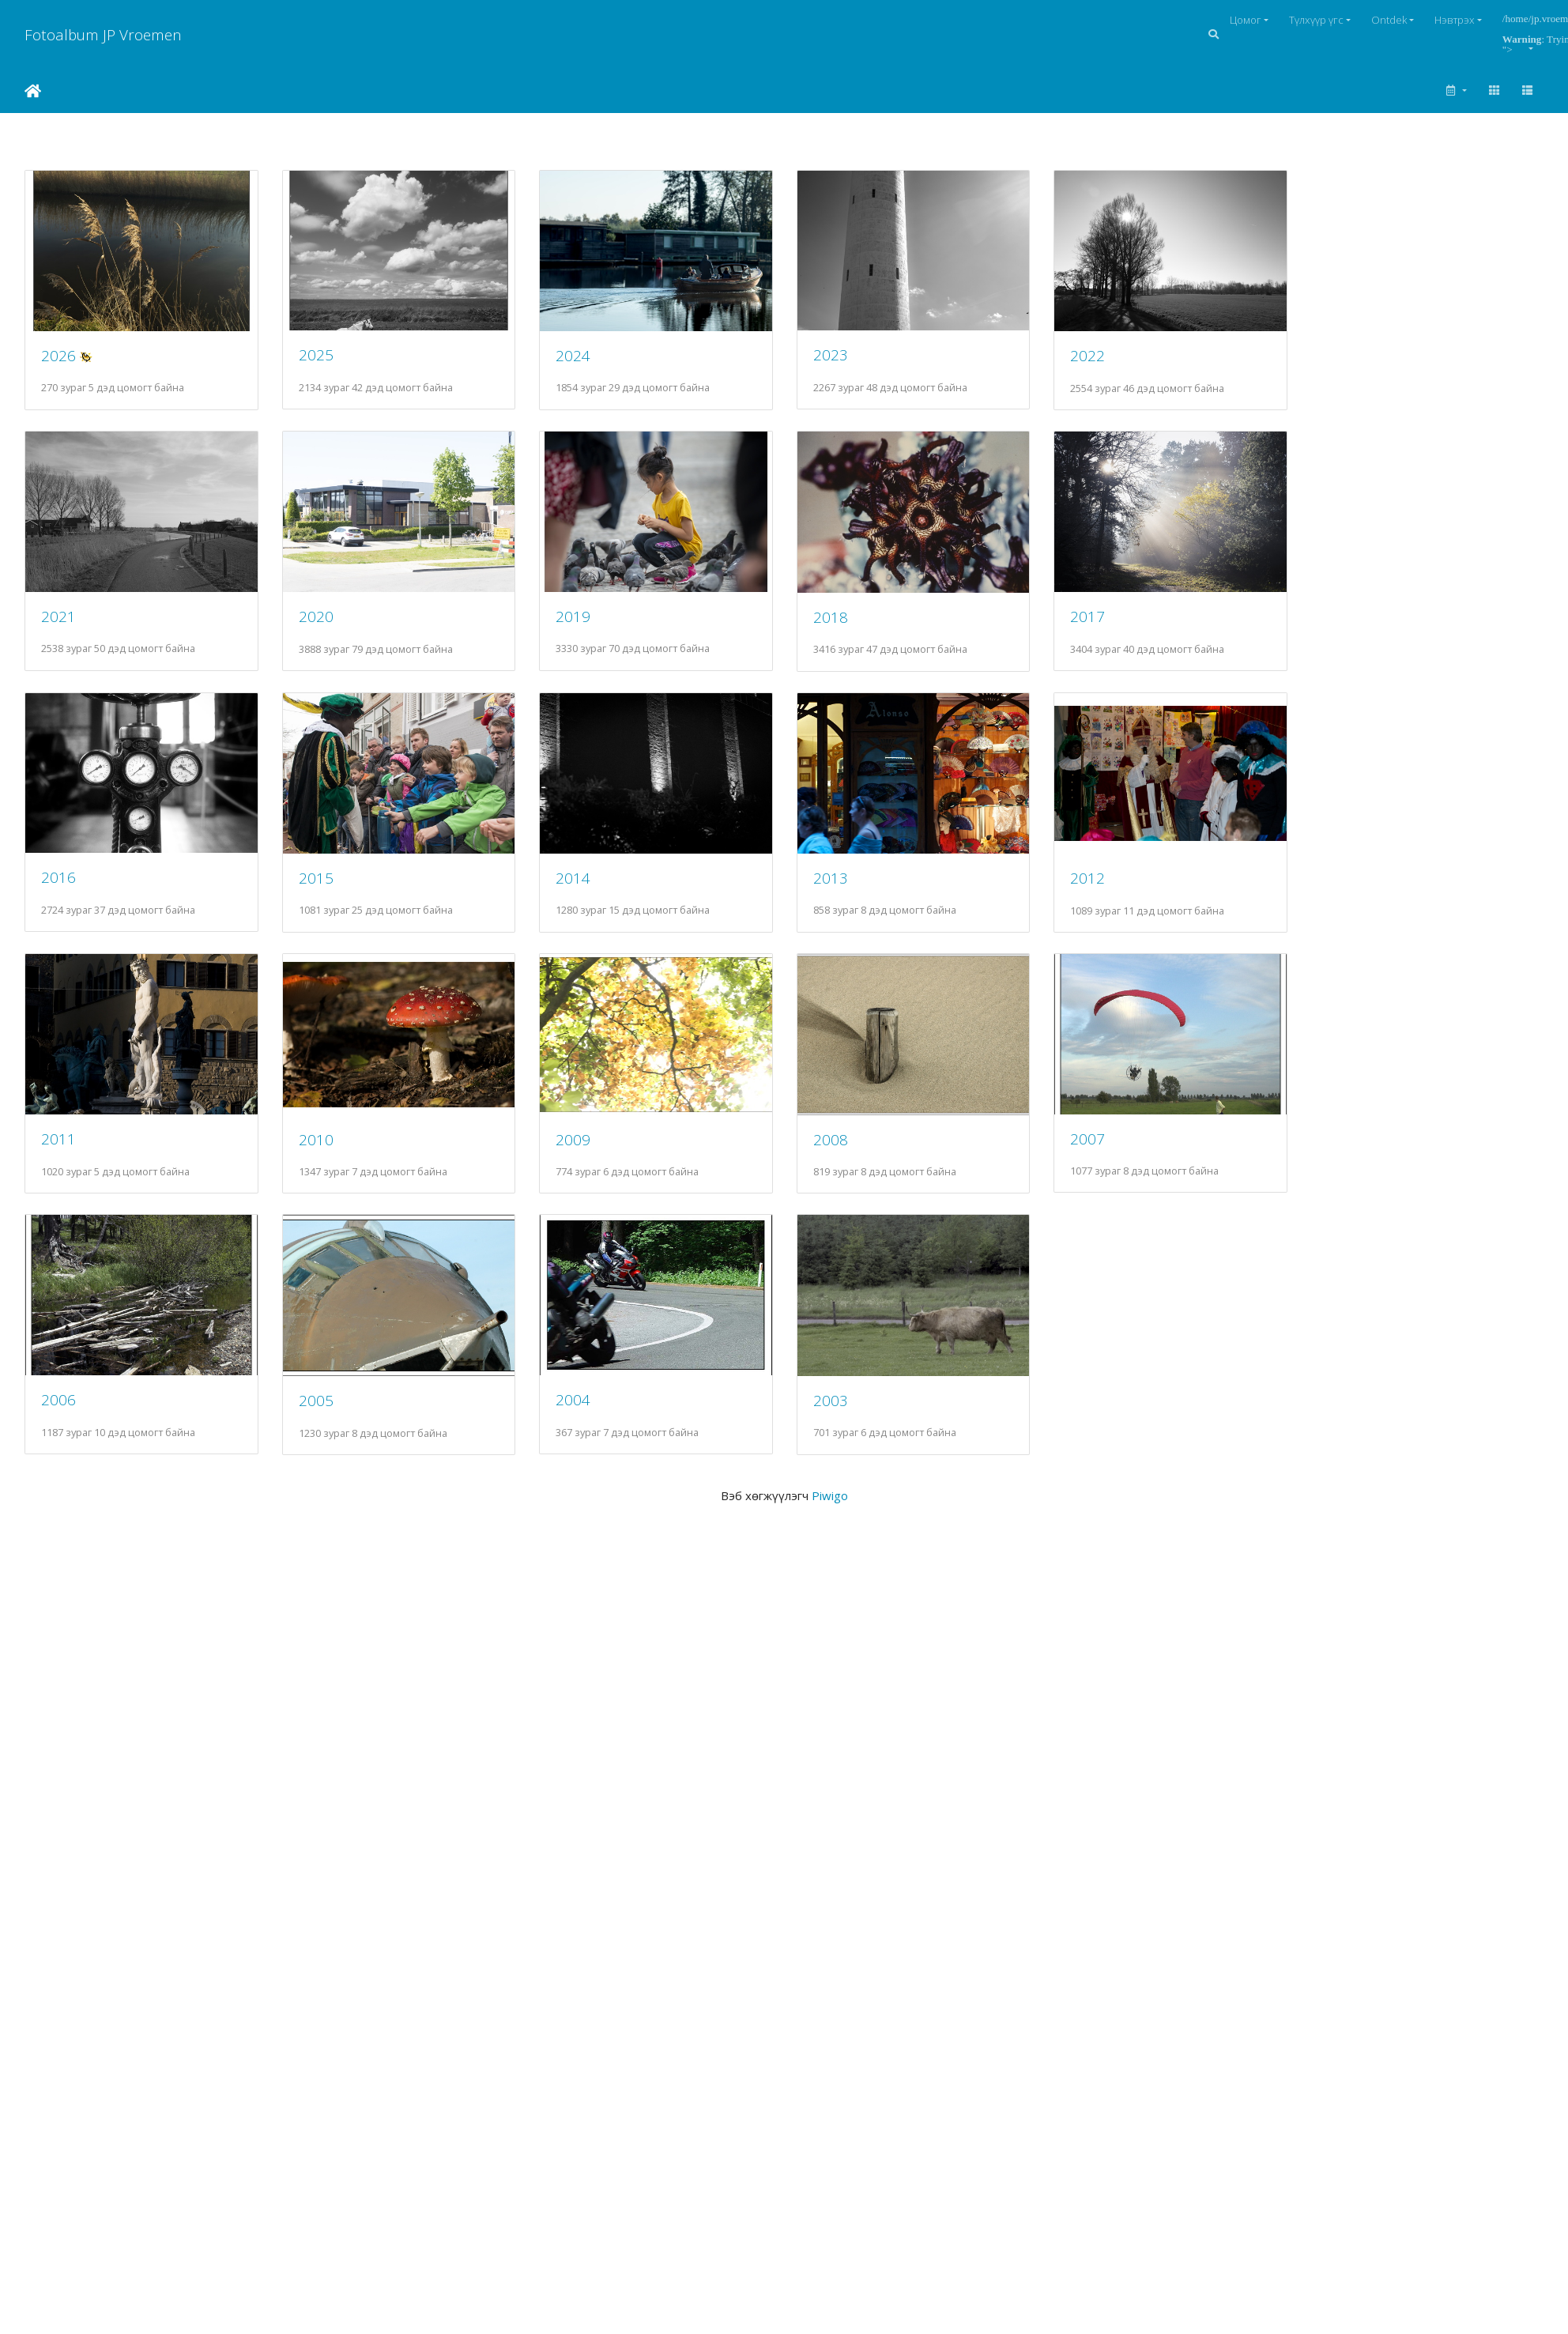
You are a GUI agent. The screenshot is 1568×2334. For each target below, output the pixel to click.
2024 (590, 361)
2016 (58, 895)
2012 (1122, 896)
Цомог (1245, 20)
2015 (324, 895)
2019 (590, 628)
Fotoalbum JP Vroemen (103, 34)
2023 (856, 361)
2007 (1122, 1162)
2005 (324, 1430)
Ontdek (1389, 20)
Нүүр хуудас (32, 91)
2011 (58, 1162)
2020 (324, 628)
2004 (590, 1429)
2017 (1122, 628)
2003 (856, 1429)
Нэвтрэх (1454, 20)
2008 (856, 1163)
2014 (590, 895)
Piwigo (830, 1525)
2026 (58, 361)
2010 (324, 1163)
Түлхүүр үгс (1316, 20)
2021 (58, 628)
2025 (324, 361)
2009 (590, 1163)
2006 (58, 1429)
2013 (856, 895)
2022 (1122, 361)
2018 (856, 629)
